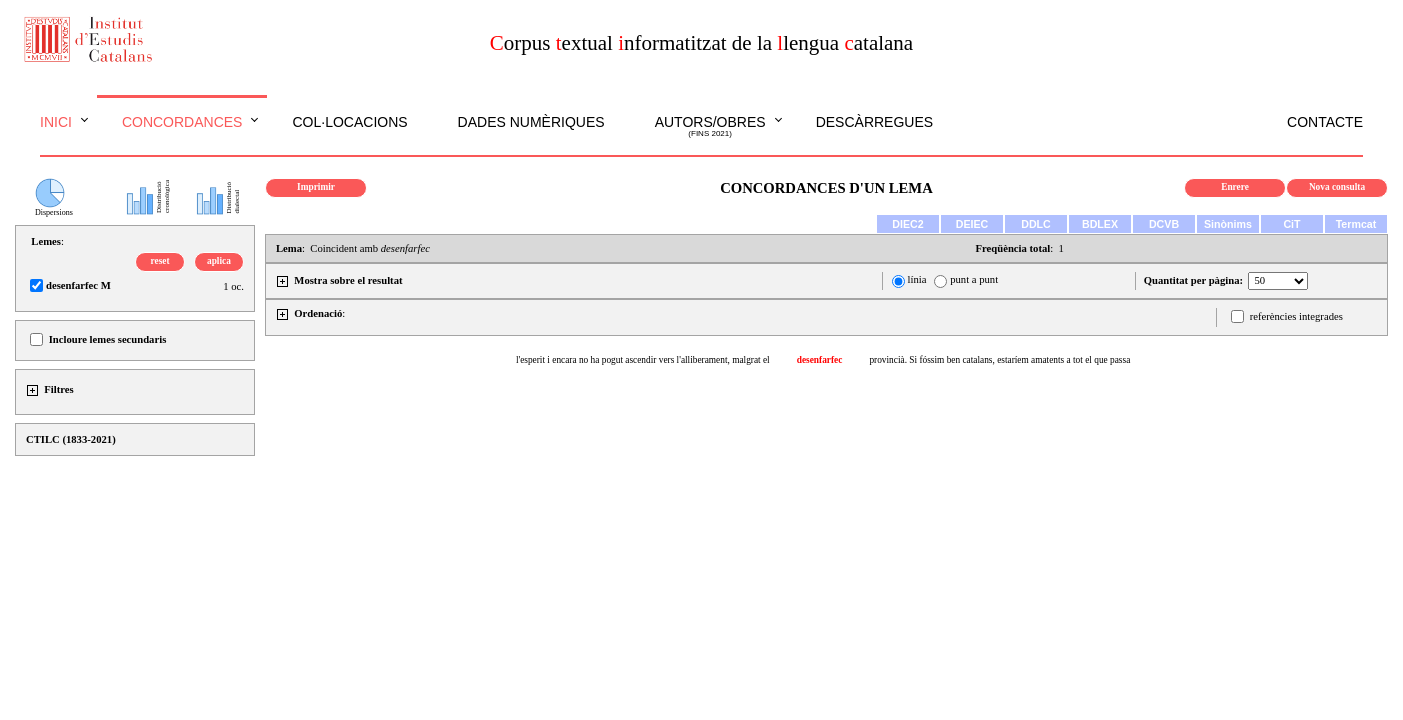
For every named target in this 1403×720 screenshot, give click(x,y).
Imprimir (316, 187)
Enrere (1235, 187)
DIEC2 (907, 224)
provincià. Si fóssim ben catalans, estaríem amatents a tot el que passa (999, 360)
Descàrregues (874, 122)
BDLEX (1100, 224)
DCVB (1164, 224)
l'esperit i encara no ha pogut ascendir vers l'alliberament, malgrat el (643, 360)
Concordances (182, 122)
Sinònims (1228, 224)
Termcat (1356, 224)
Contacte (1325, 122)
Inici (56, 122)
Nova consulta (1337, 187)
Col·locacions (349, 122)
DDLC (1036, 224)
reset (160, 261)
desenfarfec (820, 360)
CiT (1291, 224)
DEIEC (972, 224)
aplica (219, 261)
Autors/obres (710, 127)
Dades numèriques (531, 122)
